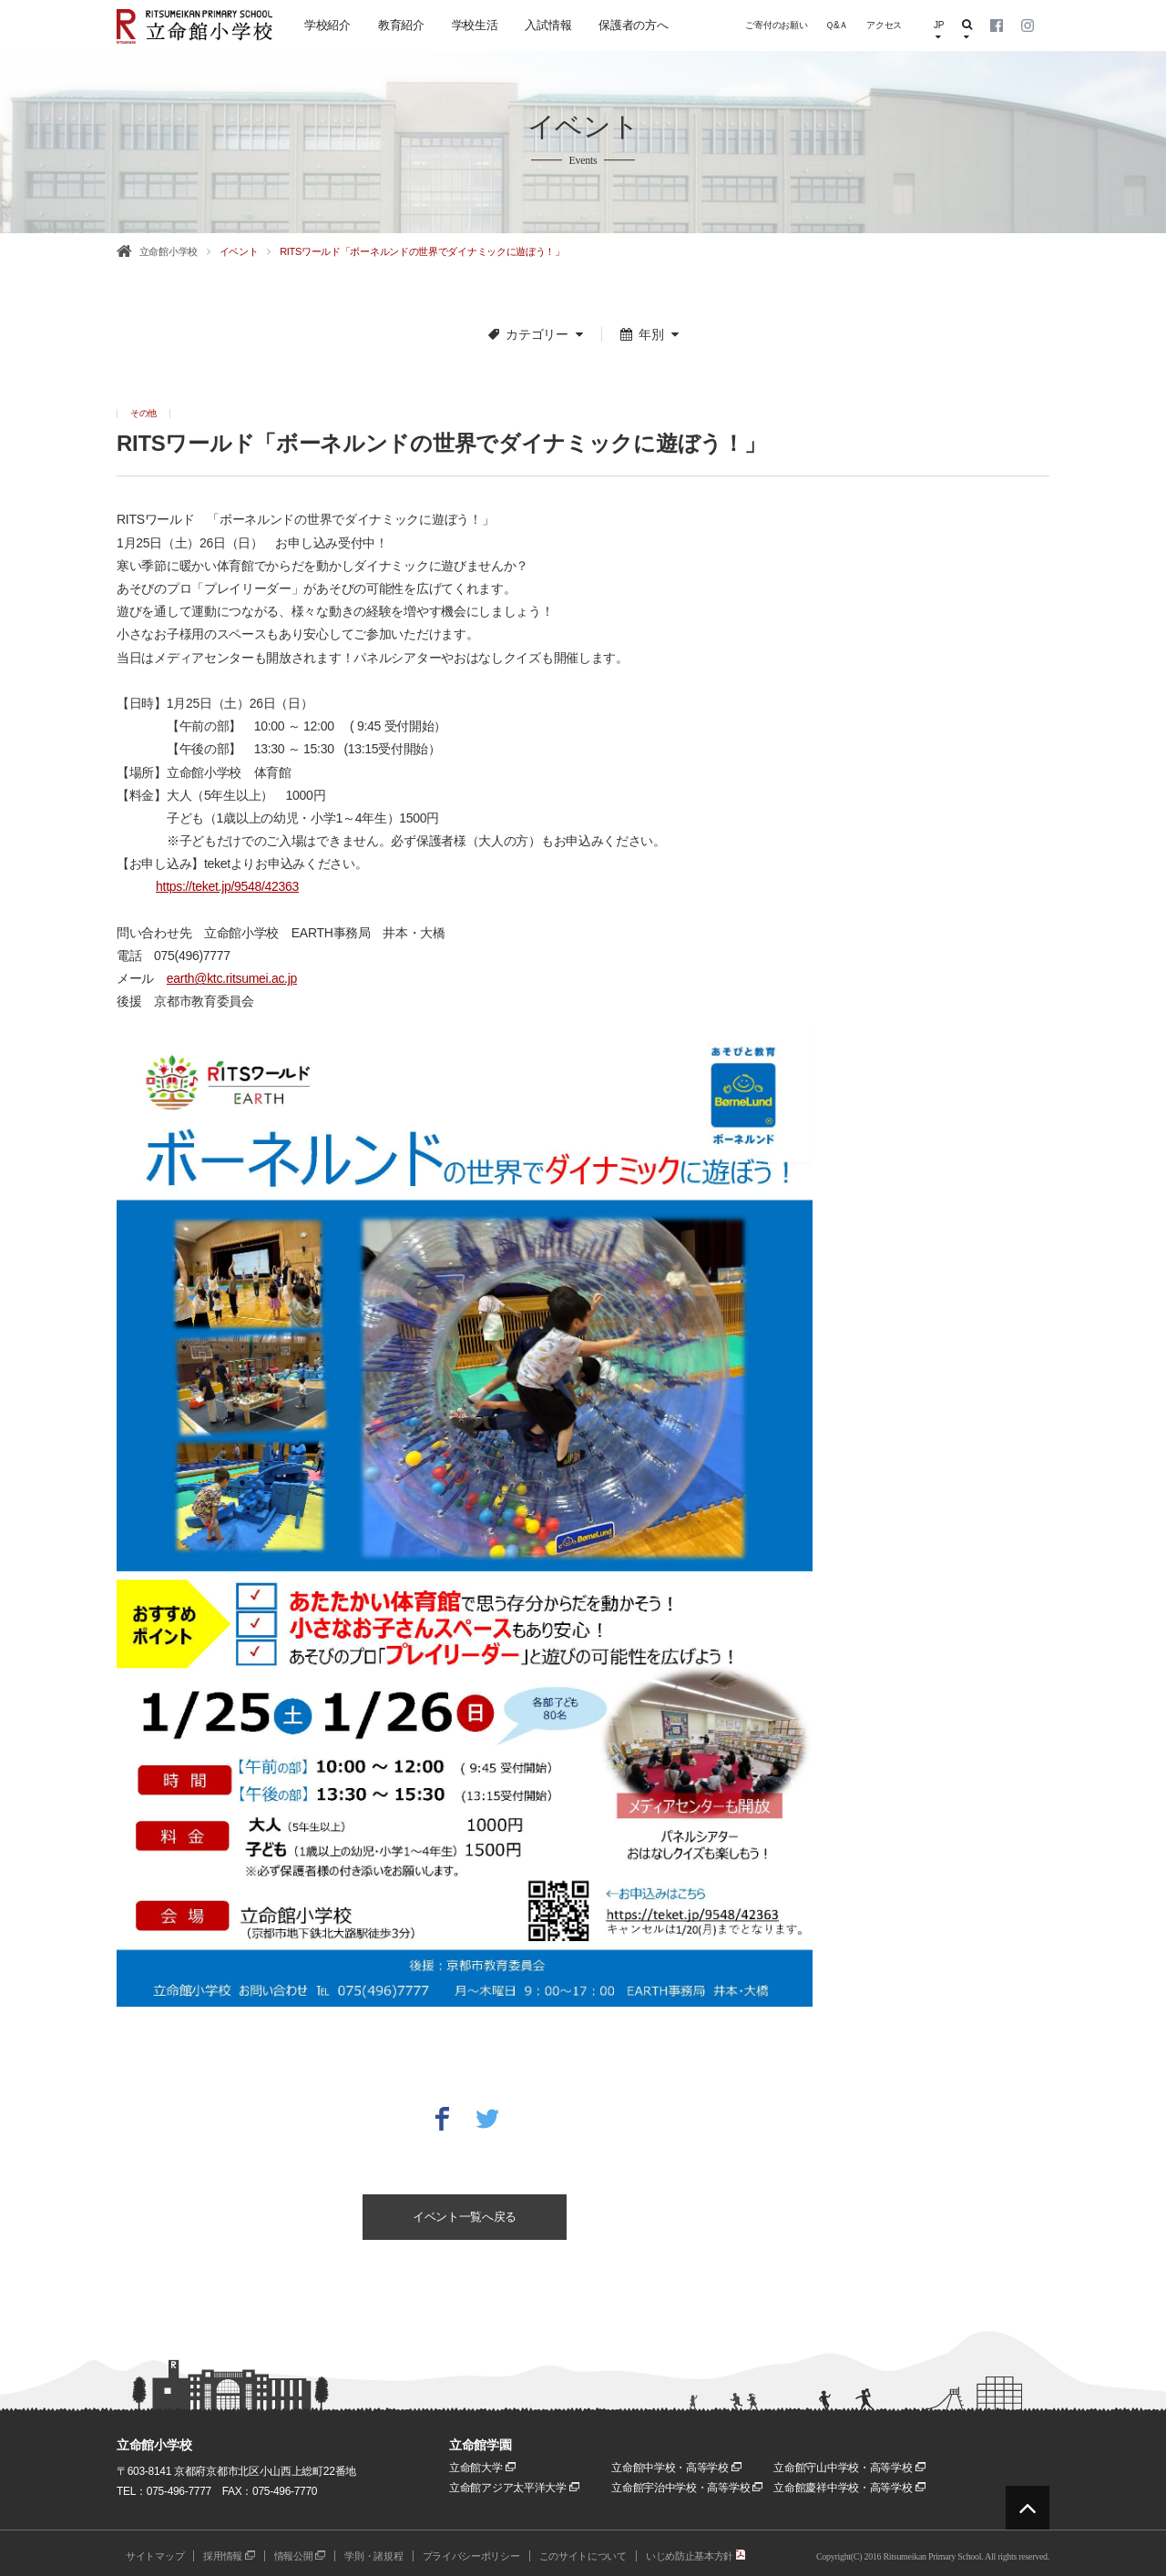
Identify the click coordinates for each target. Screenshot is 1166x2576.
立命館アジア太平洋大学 (514, 2487)
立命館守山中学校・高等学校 (849, 2467)
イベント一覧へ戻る (465, 2216)
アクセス (884, 25)
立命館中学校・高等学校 (676, 2467)
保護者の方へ (633, 25)
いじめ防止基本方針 (695, 2555)
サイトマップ (155, 2555)
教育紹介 (401, 25)
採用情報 (229, 2555)
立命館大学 (482, 2467)
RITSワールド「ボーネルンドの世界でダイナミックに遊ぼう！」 (422, 251)
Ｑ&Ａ (836, 25)
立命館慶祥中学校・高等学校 (849, 2487)
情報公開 (300, 2555)
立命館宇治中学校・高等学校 (686, 2487)
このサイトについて (583, 2555)
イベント (239, 251)
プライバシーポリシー (471, 2555)
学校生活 (475, 25)
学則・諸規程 (373, 2555)
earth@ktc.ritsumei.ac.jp (232, 978)
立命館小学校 (168, 251)
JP (939, 31)
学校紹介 (327, 25)
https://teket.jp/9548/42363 (227, 886)
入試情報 (548, 25)
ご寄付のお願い (776, 25)
